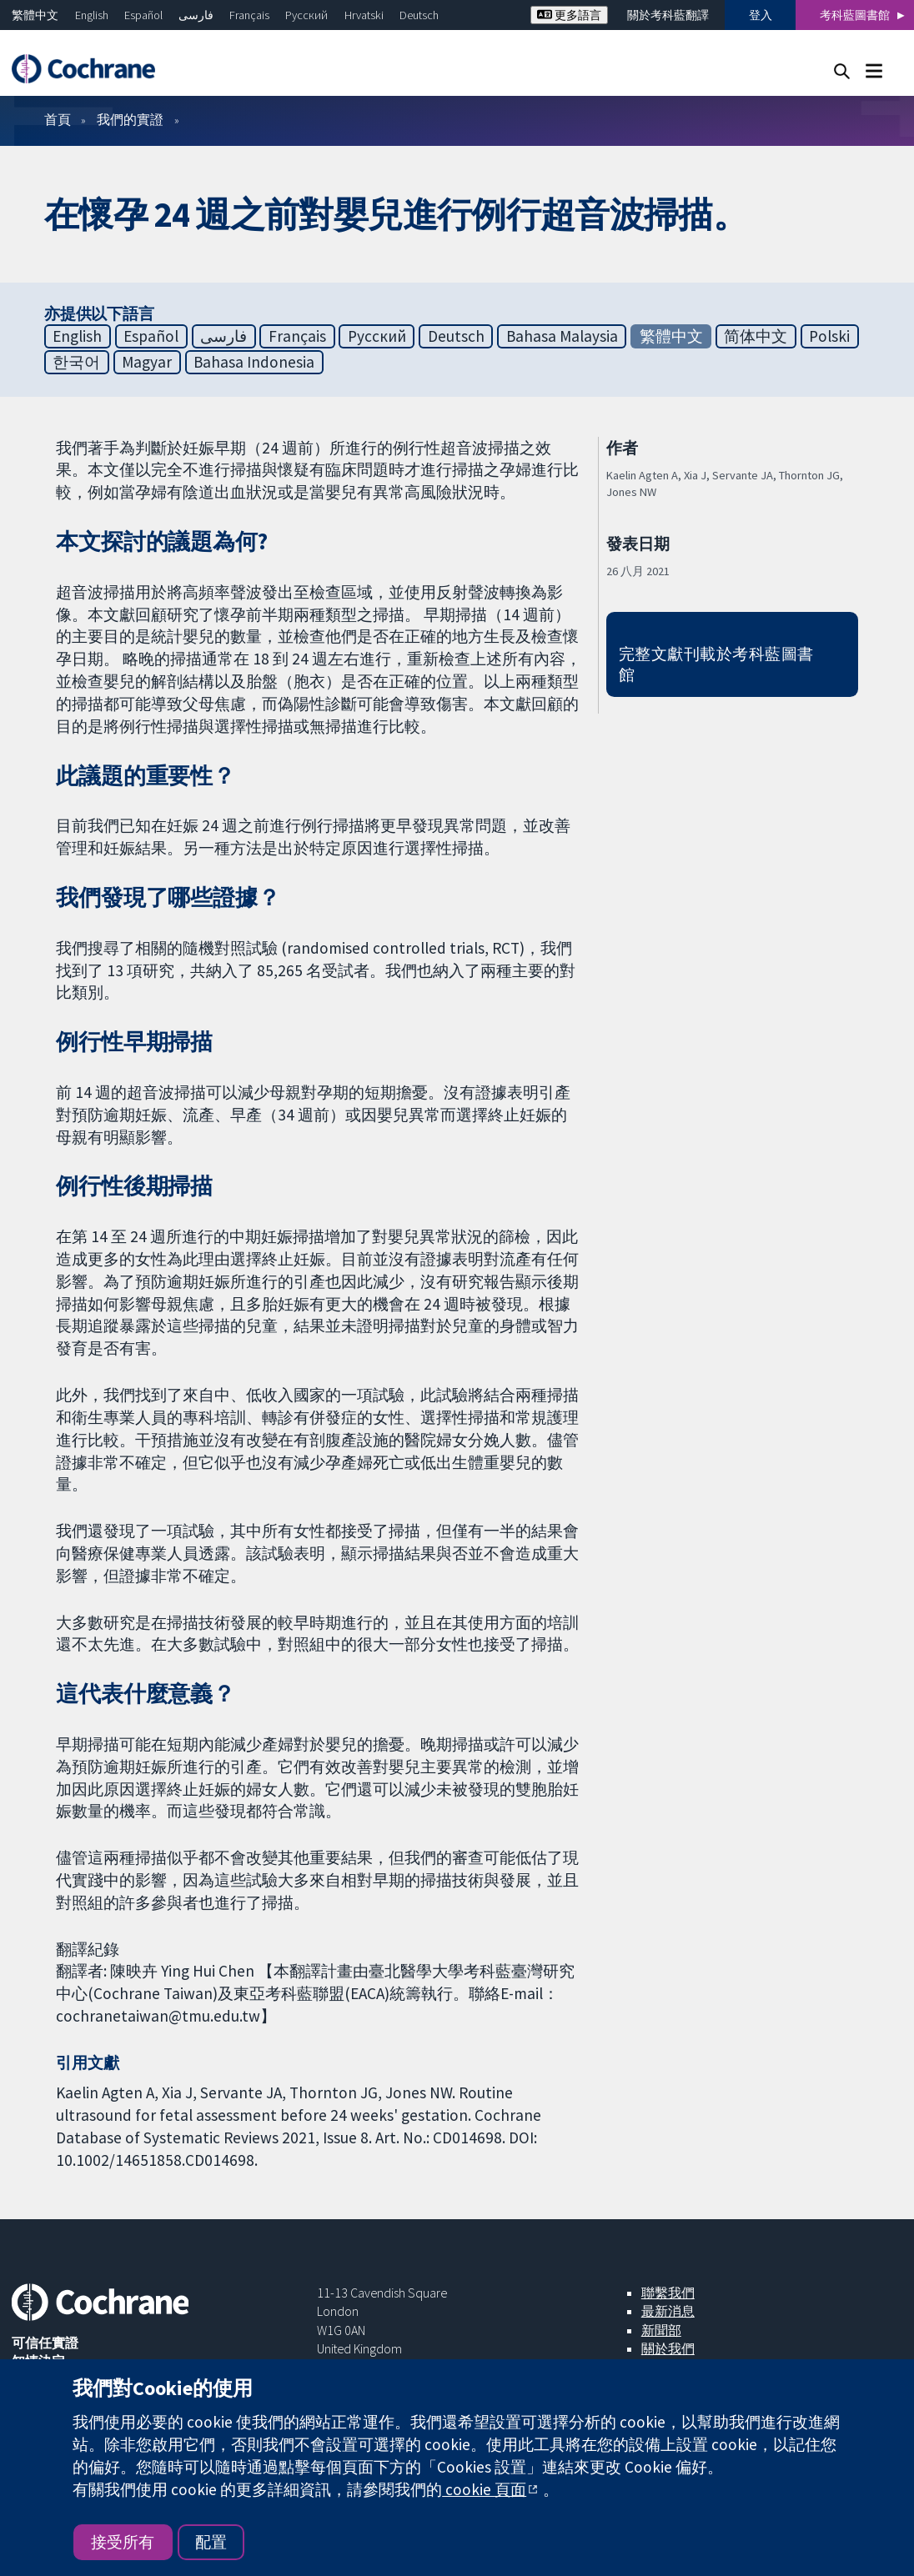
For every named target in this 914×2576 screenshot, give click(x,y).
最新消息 (668, 2311)
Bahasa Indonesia (253, 362)
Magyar (147, 362)
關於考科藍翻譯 (668, 15)
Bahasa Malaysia (562, 336)
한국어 (76, 362)
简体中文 (755, 336)
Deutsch (419, 15)
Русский (306, 15)
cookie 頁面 (484, 2489)
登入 (760, 15)
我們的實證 (130, 119)
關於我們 (668, 2348)
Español (143, 15)
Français (249, 15)
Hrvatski (364, 15)
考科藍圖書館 (855, 15)
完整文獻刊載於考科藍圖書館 (716, 664)
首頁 (57, 119)
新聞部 (661, 2330)
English (91, 15)
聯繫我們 (668, 2292)
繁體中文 (35, 15)
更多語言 (569, 15)
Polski (829, 336)
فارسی (195, 15)
